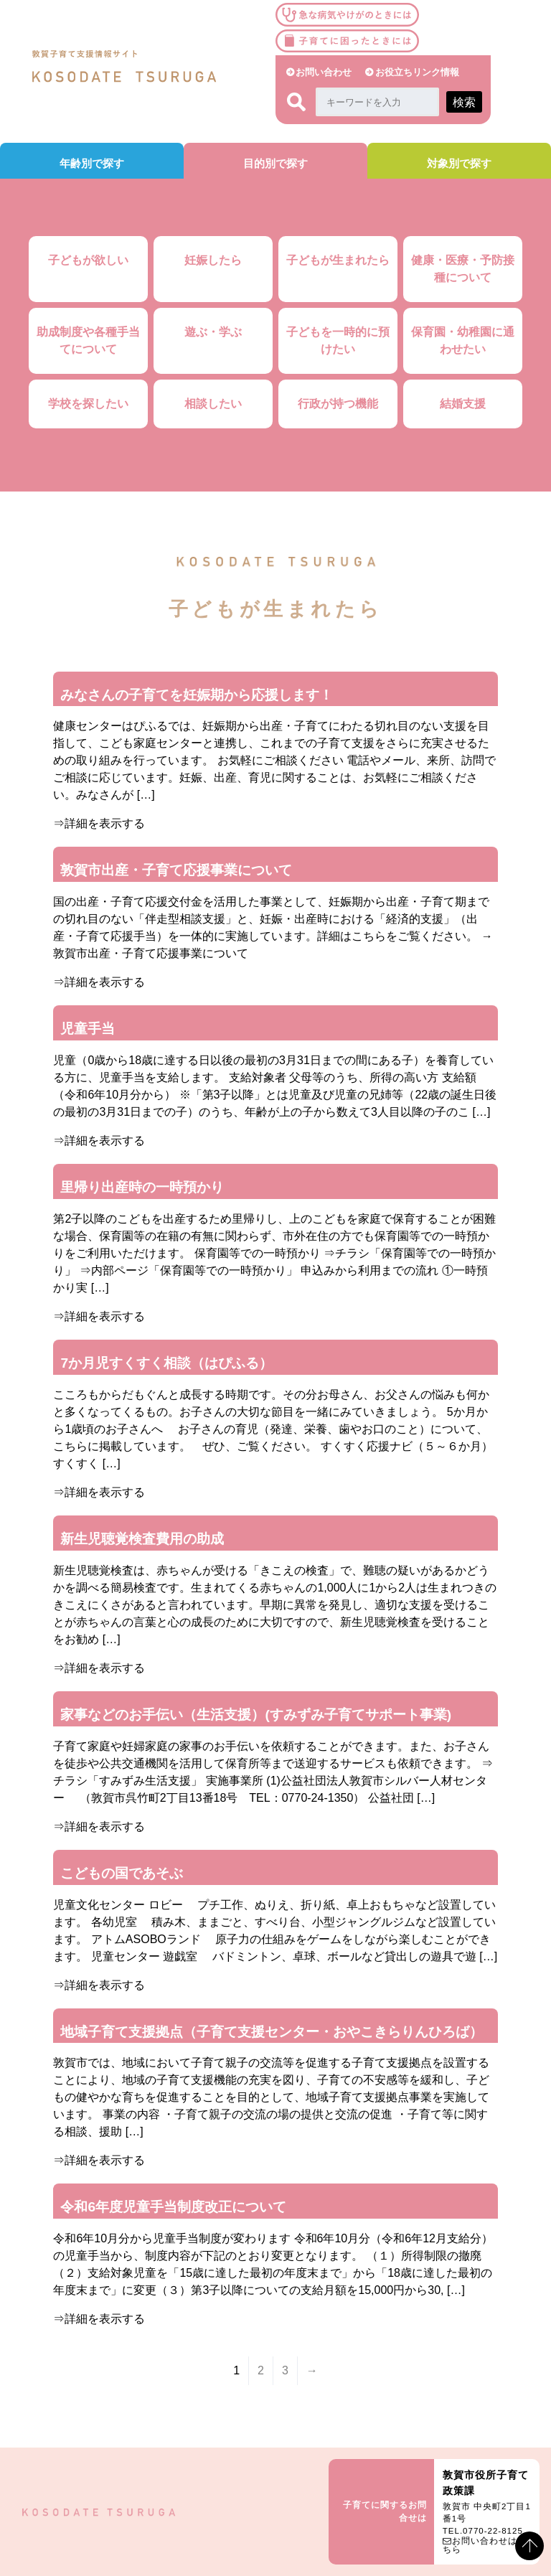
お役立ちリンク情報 (417, 72)
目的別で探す (275, 163)
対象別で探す (459, 163)
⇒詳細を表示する (99, 823)
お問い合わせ (324, 72)
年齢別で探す (92, 163)
